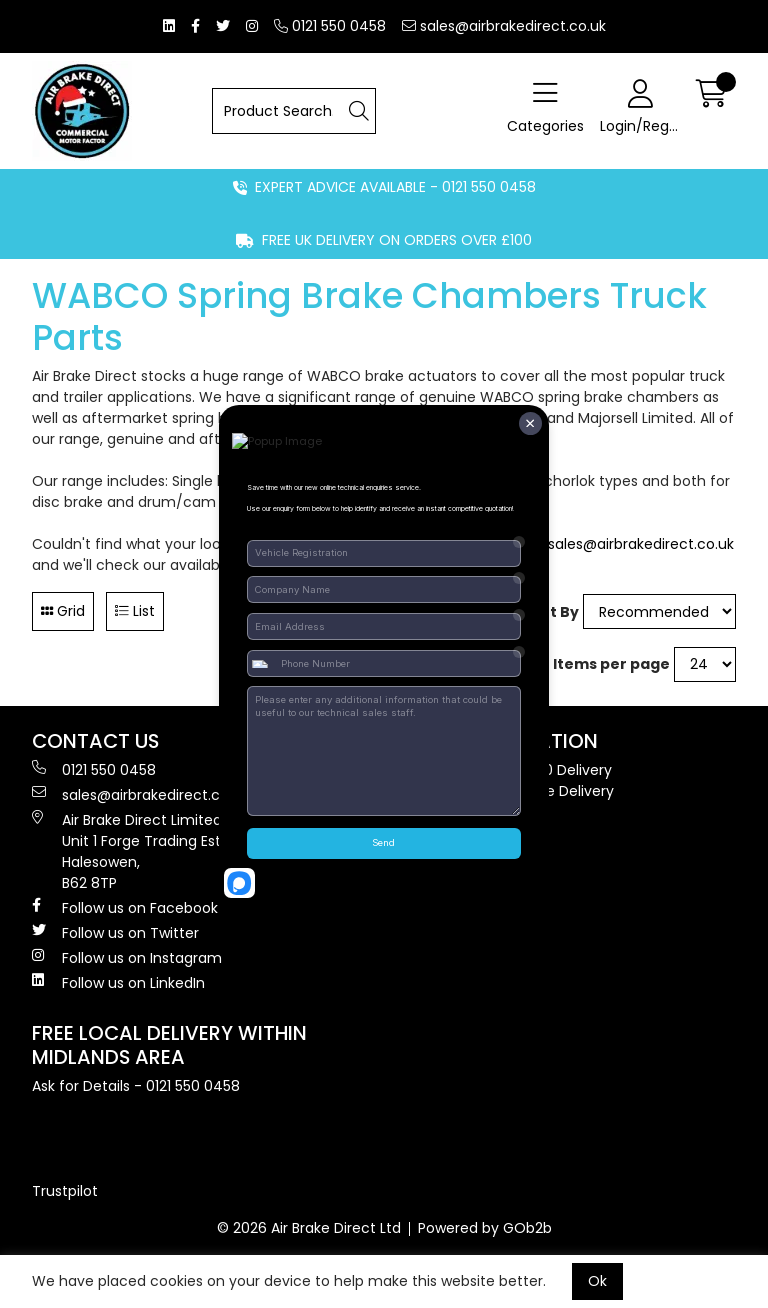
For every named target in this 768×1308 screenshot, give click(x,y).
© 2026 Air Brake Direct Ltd (309, 1228)
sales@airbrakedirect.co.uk (504, 26)
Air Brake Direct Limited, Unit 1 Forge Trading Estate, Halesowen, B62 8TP (140, 851)
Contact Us (431, 896)
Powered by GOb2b (485, 1228)
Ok (597, 1281)
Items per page (611, 664)
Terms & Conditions (461, 833)
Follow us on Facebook (125, 908)
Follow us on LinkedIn (118, 983)
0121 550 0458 (330, 26)
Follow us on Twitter (115, 933)
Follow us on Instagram (127, 958)
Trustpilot (65, 1191)
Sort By (551, 612)
